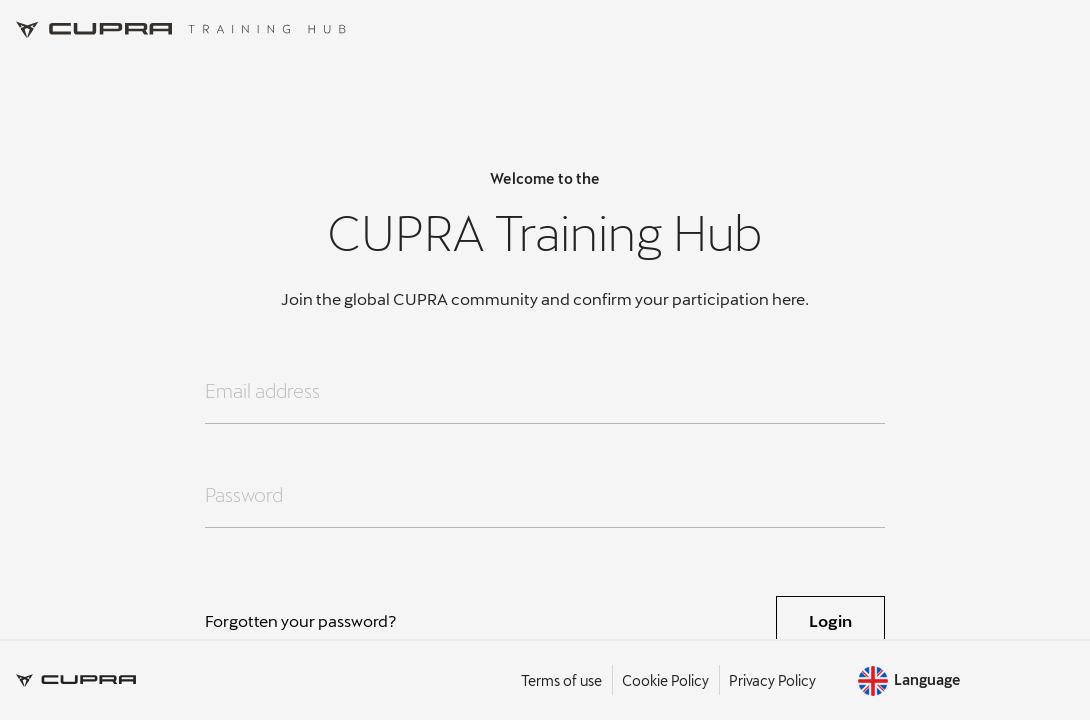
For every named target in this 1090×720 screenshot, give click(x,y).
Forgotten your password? (301, 620)
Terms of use (561, 680)
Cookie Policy (665, 680)
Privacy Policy (772, 680)
